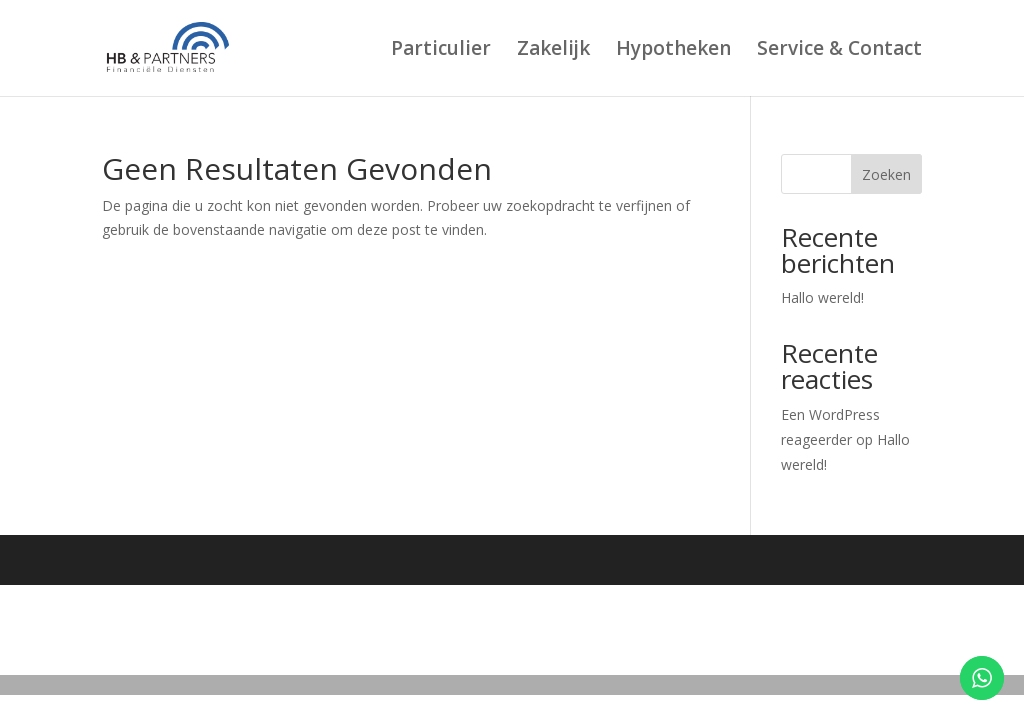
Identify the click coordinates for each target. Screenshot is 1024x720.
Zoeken (886, 174)
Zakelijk (553, 51)
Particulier (441, 51)
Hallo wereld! (822, 297)
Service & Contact (839, 51)
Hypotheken (673, 51)
